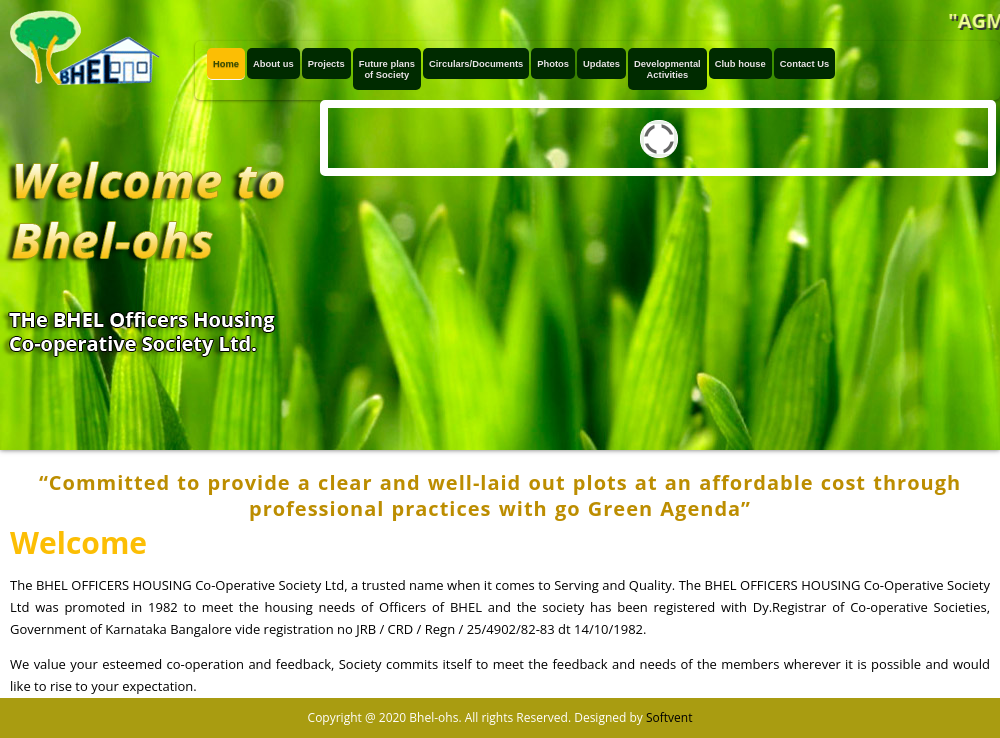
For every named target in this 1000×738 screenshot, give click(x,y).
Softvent (669, 717)
